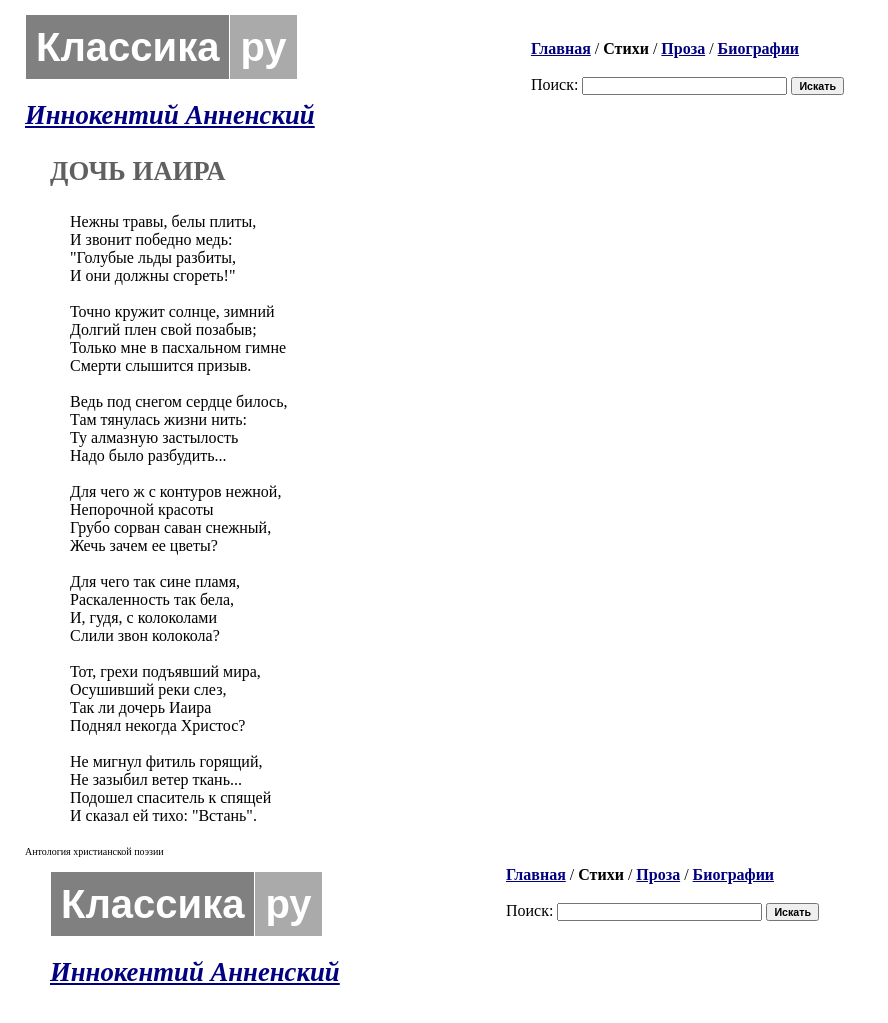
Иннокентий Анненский (170, 115)
